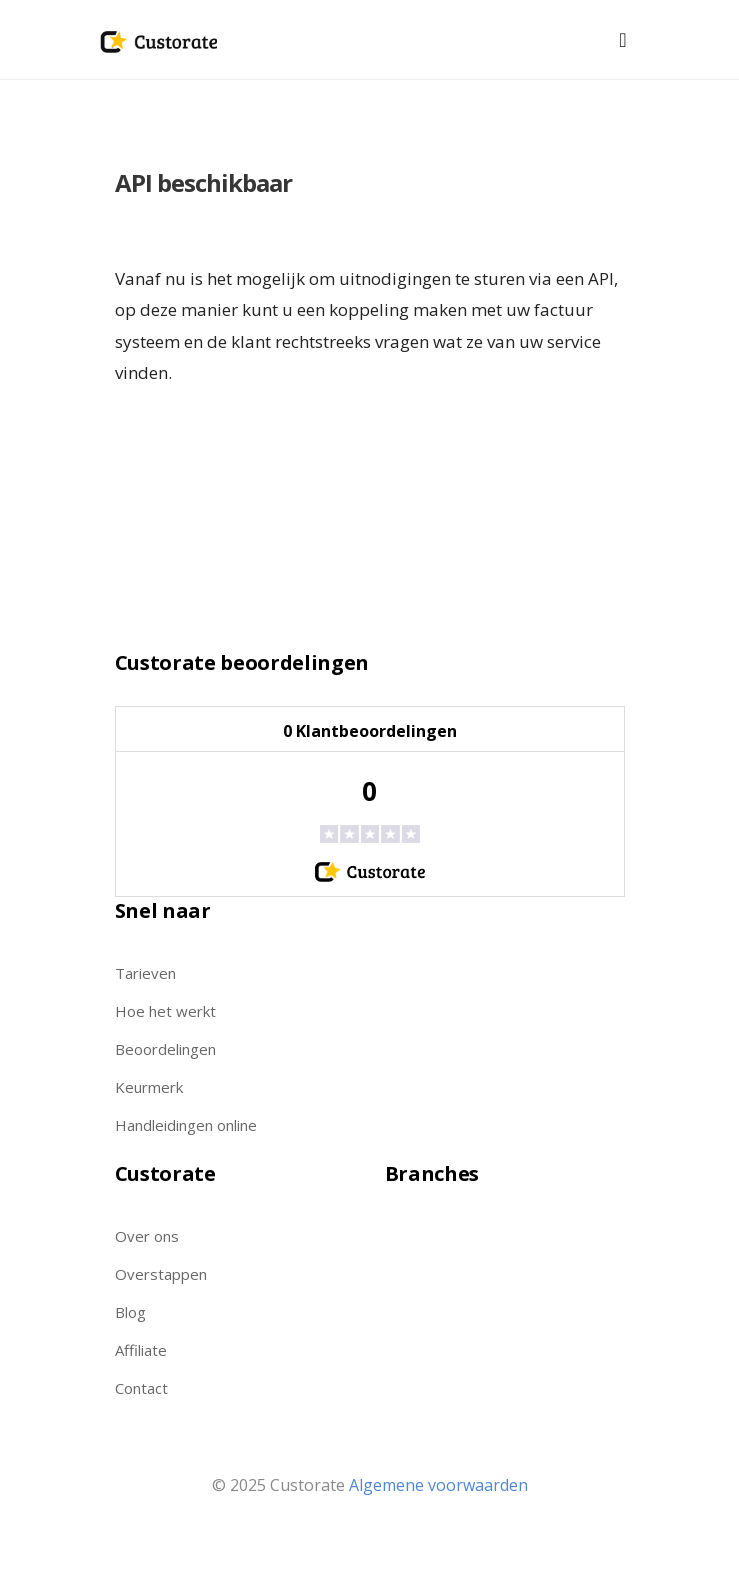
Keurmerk (149, 1087)
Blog (130, 1312)
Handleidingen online (186, 1125)
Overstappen (161, 1274)
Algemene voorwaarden (438, 1485)
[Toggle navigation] (622, 40)
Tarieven (145, 973)
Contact (141, 1388)
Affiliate (141, 1350)
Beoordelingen (165, 1049)
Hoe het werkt (165, 1011)
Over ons (147, 1236)
